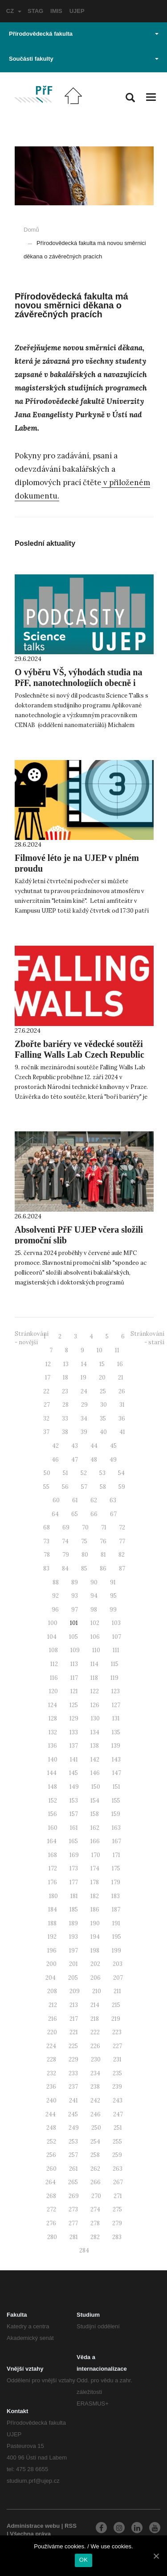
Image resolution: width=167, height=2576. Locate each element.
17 (47, 1377)
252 (51, 2141)
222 (95, 2032)
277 (73, 2223)
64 (55, 1514)
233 (73, 2073)
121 (74, 1691)
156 (52, 1814)
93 (74, 1596)
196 (52, 1950)
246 (95, 2114)
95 (113, 1596)
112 (54, 1664)
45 (113, 1446)
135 (116, 1732)
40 (103, 1432)
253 (73, 2141)
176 (52, 1882)
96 (55, 1609)
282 (95, 2237)
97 (74, 1609)
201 (73, 1964)
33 (65, 1418)
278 (95, 2223)
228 (51, 2059)
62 (93, 1500)
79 (65, 1554)
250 (96, 2127)
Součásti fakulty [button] (84, 58)
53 (102, 1473)
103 (116, 1623)
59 (121, 1487)
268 (51, 2196)
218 (94, 2019)
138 (94, 1745)
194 (95, 1936)
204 (50, 1978)
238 (95, 2086)
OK (83, 2559)
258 (95, 2155)
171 (116, 1855)
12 (48, 1364)
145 (73, 1773)
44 (94, 1446)
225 (73, 2046)
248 (51, 2127)
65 (74, 1514)
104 (52, 1637)
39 (84, 1432)
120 (53, 1691)
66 (94, 1514)
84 (65, 1568)
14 (84, 1364)
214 (94, 2005)
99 (113, 1609)
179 (115, 1882)
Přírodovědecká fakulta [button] (84, 33)
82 (121, 1554)
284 (84, 2250)
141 (74, 1759)
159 (115, 1814)
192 (52, 1936)
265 (73, 2182)
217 (73, 2019)
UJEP (77, 11)
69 (65, 1527)
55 (46, 1487)
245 (73, 2114)
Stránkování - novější (32, 1338)
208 (52, 1991)
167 (116, 1841)
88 (56, 1582)
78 (47, 1554)
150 (95, 1787)
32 (46, 1418)
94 (94, 1596)
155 (116, 1800)
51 (65, 1473)
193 (73, 1936)
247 (118, 2114)
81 (103, 1554)
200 (51, 1964)
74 (65, 1541)
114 (94, 1664)
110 (96, 1650)
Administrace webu (33, 2525)
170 (95, 1855)
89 (74, 1582)
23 (65, 1391)
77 (122, 1541)
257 (73, 2155)
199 (116, 1950)
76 (103, 1541)
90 (94, 1582)
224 (51, 2046)
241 (73, 2100)
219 (115, 2019)
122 (94, 1691)
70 (85, 1527)
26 (121, 1391)
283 (117, 2237)
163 (116, 1828)
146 (95, 1773)
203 (117, 1964)
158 (94, 1814)
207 (118, 1978)
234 (95, 2073)
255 (117, 2141)
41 (122, 1432)
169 (74, 1855)
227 (117, 2046)
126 (94, 1705)
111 (116, 1650)
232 (51, 2073)
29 (84, 1404)
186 (94, 1909)
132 (53, 1732)
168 (52, 1855)
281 (73, 2237)
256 (51, 2155)
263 (117, 2169)
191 (116, 1923)
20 (102, 1377)
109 (75, 1650)
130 (95, 1718)
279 (117, 2223)
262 (95, 2169)
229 (73, 2059)
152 (53, 1800)
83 (46, 1568)
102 (94, 1623)
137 (73, 1745)
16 (120, 1364)
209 (74, 1991)
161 (74, 1828)
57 (84, 1487)
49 (113, 1459)
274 (95, 2209)
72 (122, 1527)
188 (52, 1923)
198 (94, 1950)
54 (121, 1473)
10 (99, 1350)
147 (116, 1773)
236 (51, 2086)
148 (52, 1787)
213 (73, 2005)
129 (73, 1718)
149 (74, 1787)
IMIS (56, 11)
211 (117, 1991)
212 (53, 2005)
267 (118, 2182)
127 (116, 1705)
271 (118, 2196)
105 (73, 1637)
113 (74, 1664)
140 (52, 1759)
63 (113, 1500)
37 (46, 1432)
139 (115, 1745)
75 (84, 1541)
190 (95, 1923)
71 (103, 1527)
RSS (71, 2525)
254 (95, 2141)
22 (46, 1391)
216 (52, 2019)
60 (56, 1500)
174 (94, 1868)
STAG (35, 11)
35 (103, 1418)
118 (94, 1678)
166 (95, 1841)
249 (74, 2127)
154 (94, 1800)
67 (113, 1514)
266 (95, 2182)
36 (121, 1418)
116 (54, 1678)
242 (95, 2100)
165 (73, 1841)
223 (117, 2032)
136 (52, 1745)
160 (52, 1828)
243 (117, 2100)
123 (115, 1691)
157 (73, 1814)
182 (94, 1896)
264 (50, 2182)
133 (73, 1732)
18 (65, 1377)
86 (103, 1568)
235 (117, 2073)
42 (55, 1446)
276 (51, 2223)
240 (51, 2100)
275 (117, 2209)
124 (52, 1705)
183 (115, 1896)
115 (114, 1664)
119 (114, 1678)
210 (96, 1991)
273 (73, 2209)
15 (102, 1364)
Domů (31, 229)
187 (116, 1909)
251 (118, 2127)
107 (116, 1637)
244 (50, 2114)
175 (116, 1868)
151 (116, 1787)
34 (84, 1418)
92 (55, 1596)
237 (73, 2086)
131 (116, 1718)
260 (51, 2169)
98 (93, 1609)
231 (117, 2059)
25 (103, 1391)
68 (46, 1527)
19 (83, 1377)
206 (95, 1978)
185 (73, 1909)
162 (94, 1828)
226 (95, 2046)
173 (73, 1868)
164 (52, 1841)
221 (73, 2032)
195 (116, 1936)
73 (46, 1541)
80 (84, 1554)
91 (113, 1582)
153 (73, 1800)
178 (94, 1882)
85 (84, 1568)
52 (84, 1473)
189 (73, 1923)
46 (55, 1459)
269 (74, 2196)
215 (116, 2005)
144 (52, 1773)
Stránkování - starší (147, 1338)
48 (93, 1459)
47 (74, 1459)
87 (122, 1568)
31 (122, 1404)
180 (53, 1896)
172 (53, 1868)
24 (84, 1391)
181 (74, 1896)
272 (51, 2209)
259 (117, 2155)
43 (74, 1446)
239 (117, 2086)
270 (96, 2196)
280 (52, 2237)
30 (103, 1404)
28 (65, 1404)
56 (65, 1487)
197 (73, 1950)
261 (73, 2169)
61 (75, 1500)
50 (47, 1473)
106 (95, 1637)
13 (66, 1364)
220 (52, 2032)
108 (53, 1650)
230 (96, 2059)
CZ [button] (13, 11)
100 (52, 1623)
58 (103, 1487)
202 (95, 1964)
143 (116, 1759)
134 (94, 1732)
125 (73, 1705)
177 (73, 1882)
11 (117, 1350)
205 (73, 1978)
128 (53, 1718)
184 (52, 1909)
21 (120, 1377)
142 (94, 1759)
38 (65, 1432)
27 (47, 1404)
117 (74, 1678)
